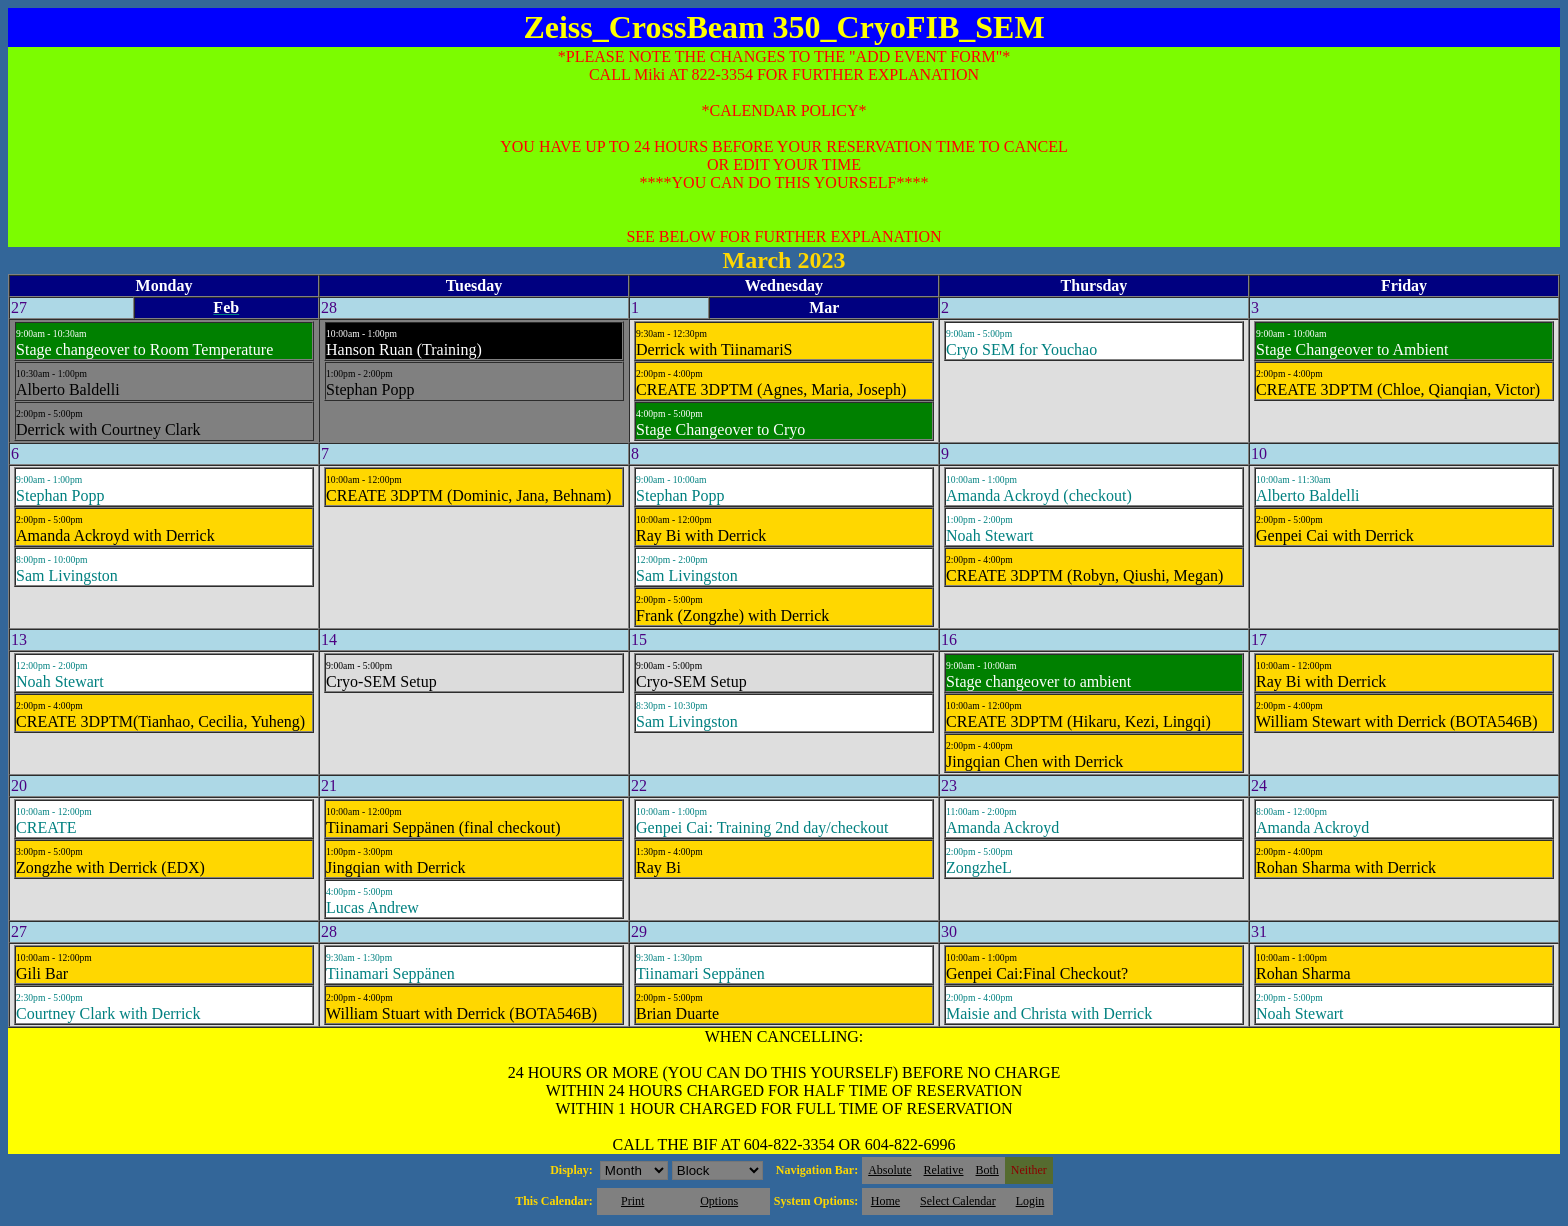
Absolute (889, 1170)
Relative (944, 1170)
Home (885, 1201)
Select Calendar (958, 1201)
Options (719, 1201)
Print (632, 1201)
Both (987, 1170)
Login (1030, 1201)
